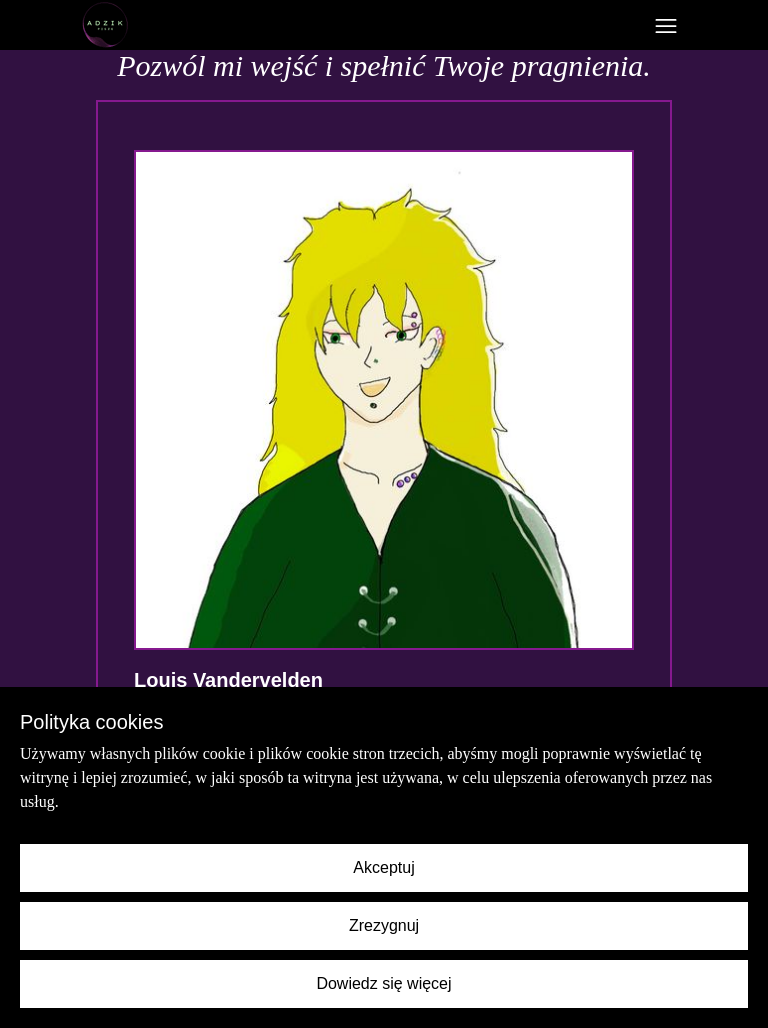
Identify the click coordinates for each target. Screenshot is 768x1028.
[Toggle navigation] (666, 26)
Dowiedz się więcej (383, 983)
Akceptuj (383, 867)
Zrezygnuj (384, 925)
